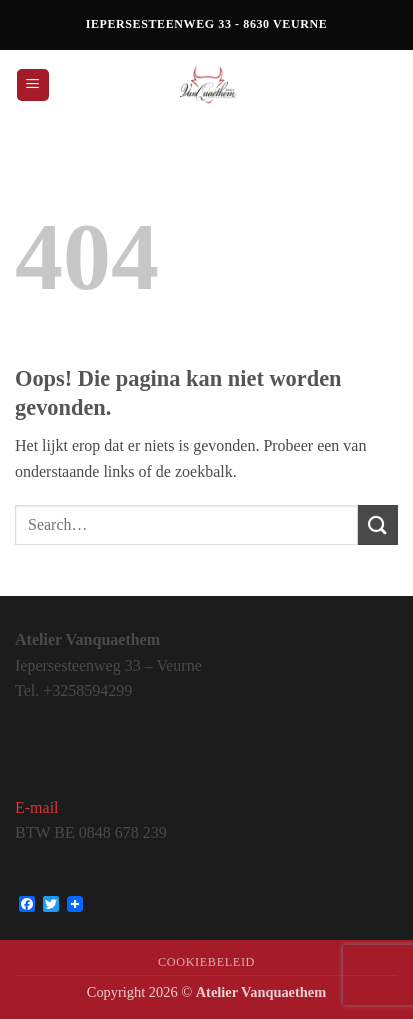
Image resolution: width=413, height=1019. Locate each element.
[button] (33, 85)
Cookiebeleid (206, 962)
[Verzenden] (378, 524)
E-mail (37, 807)
